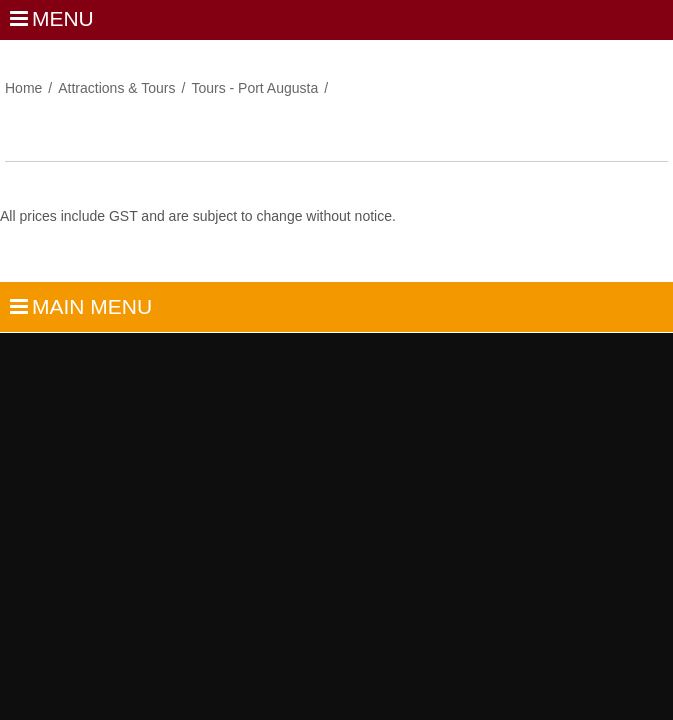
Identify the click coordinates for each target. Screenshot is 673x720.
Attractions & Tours (116, 88)
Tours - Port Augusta (254, 88)
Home (23, 88)
